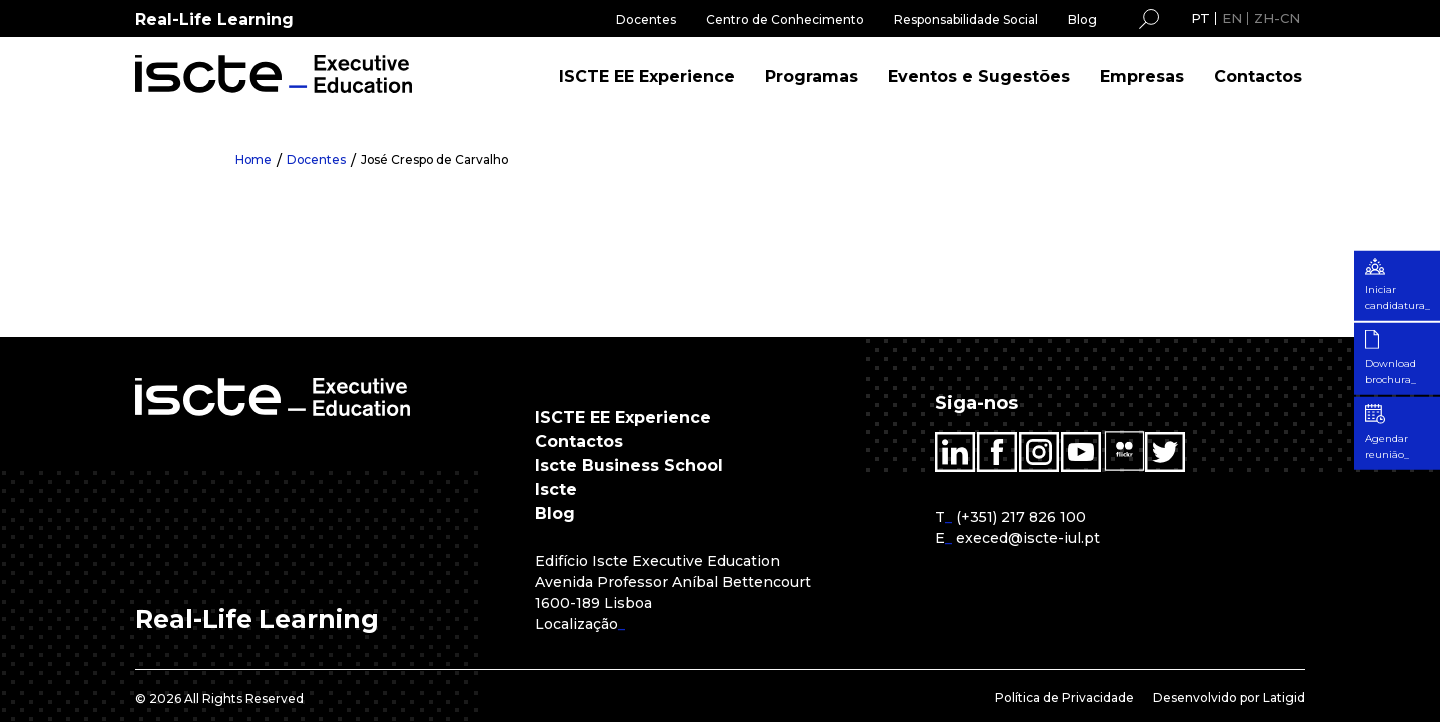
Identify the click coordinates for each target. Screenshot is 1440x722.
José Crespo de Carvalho (438, 159)
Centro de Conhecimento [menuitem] (785, 19)
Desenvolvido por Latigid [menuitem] (1229, 697)
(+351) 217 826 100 (1021, 517)
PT (1200, 18)
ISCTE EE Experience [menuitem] (647, 76)
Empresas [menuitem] (1142, 76)
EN (1232, 18)
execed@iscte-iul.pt (1028, 538)
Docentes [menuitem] (646, 19)
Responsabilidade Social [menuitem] (966, 19)
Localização (576, 624)
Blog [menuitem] (1082, 19)
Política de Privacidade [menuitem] (1064, 697)
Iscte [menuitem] (556, 489)
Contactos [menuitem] (1258, 76)
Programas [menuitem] (811, 76)
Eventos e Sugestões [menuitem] (979, 76)
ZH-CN (1277, 18)
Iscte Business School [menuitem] (629, 465)
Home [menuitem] (254, 159)
